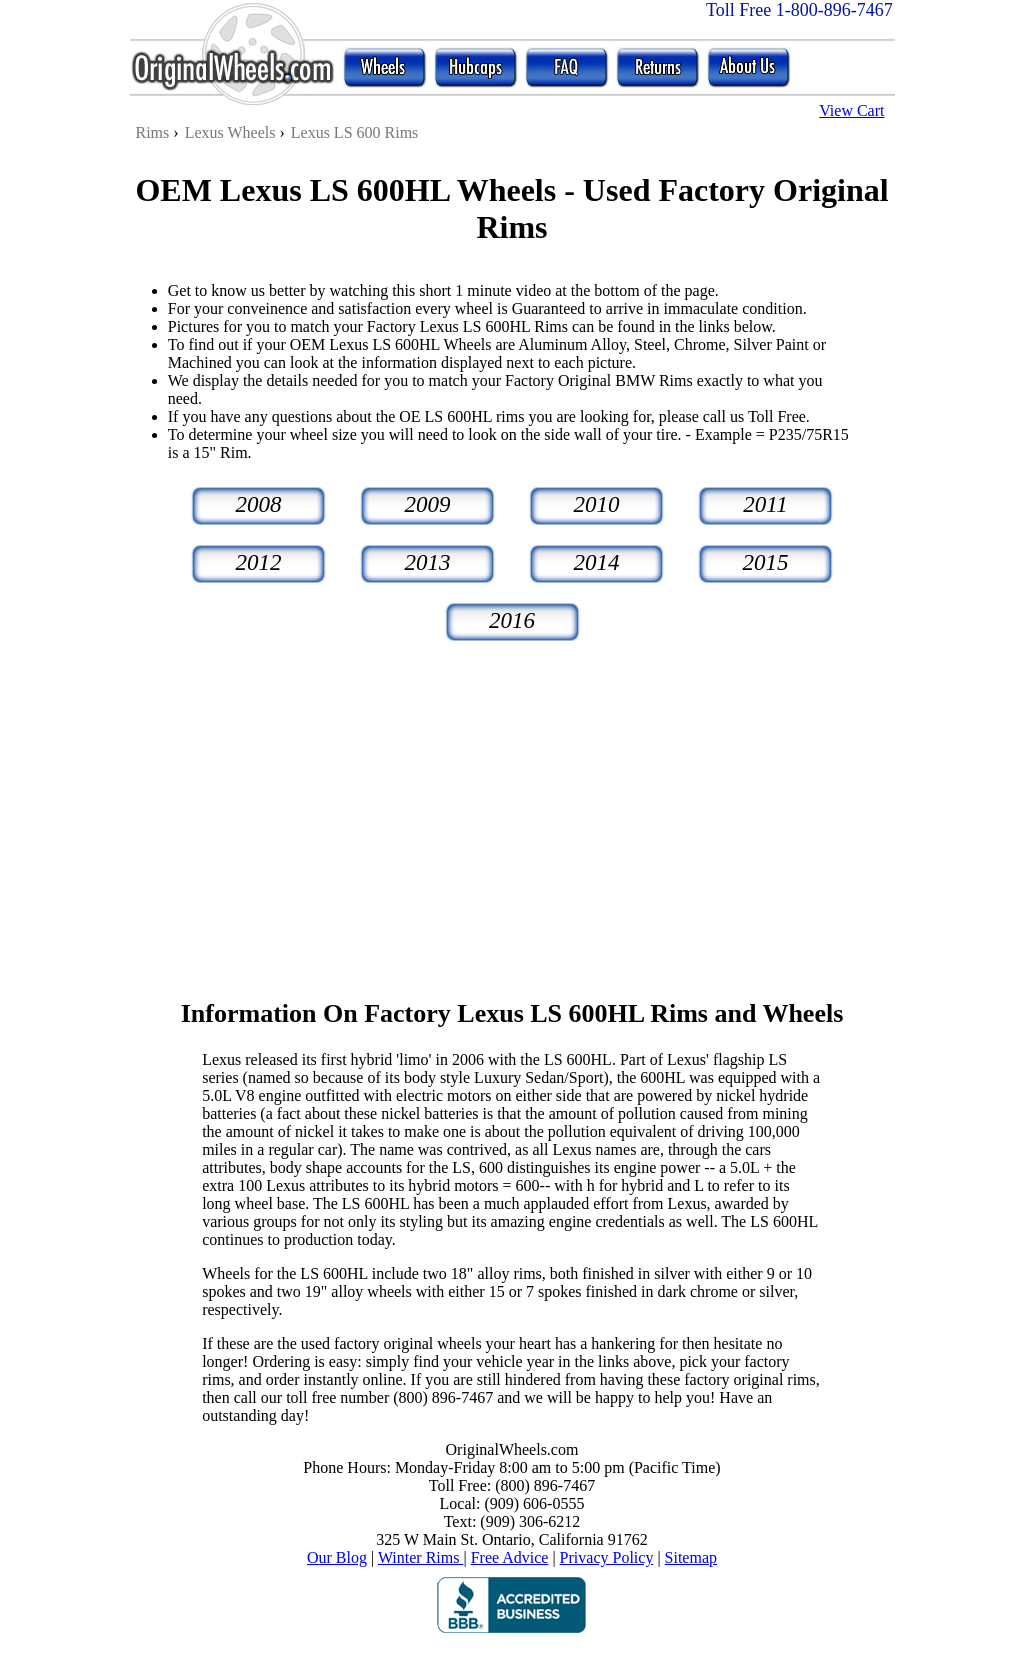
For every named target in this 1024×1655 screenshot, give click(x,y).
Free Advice (510, 1557)
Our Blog (337, 1557)
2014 (597, 562)
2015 (766, 562)
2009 (428, 504)
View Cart (851, 110)
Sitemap (691, 1557)
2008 (259, 504)
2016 (512, 620)
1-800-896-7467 (834, 10)
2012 (259, 562)
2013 (428, 562)
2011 (765, 504)
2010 (597, 504)
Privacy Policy (607, 1557)
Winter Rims (421, 1557)
